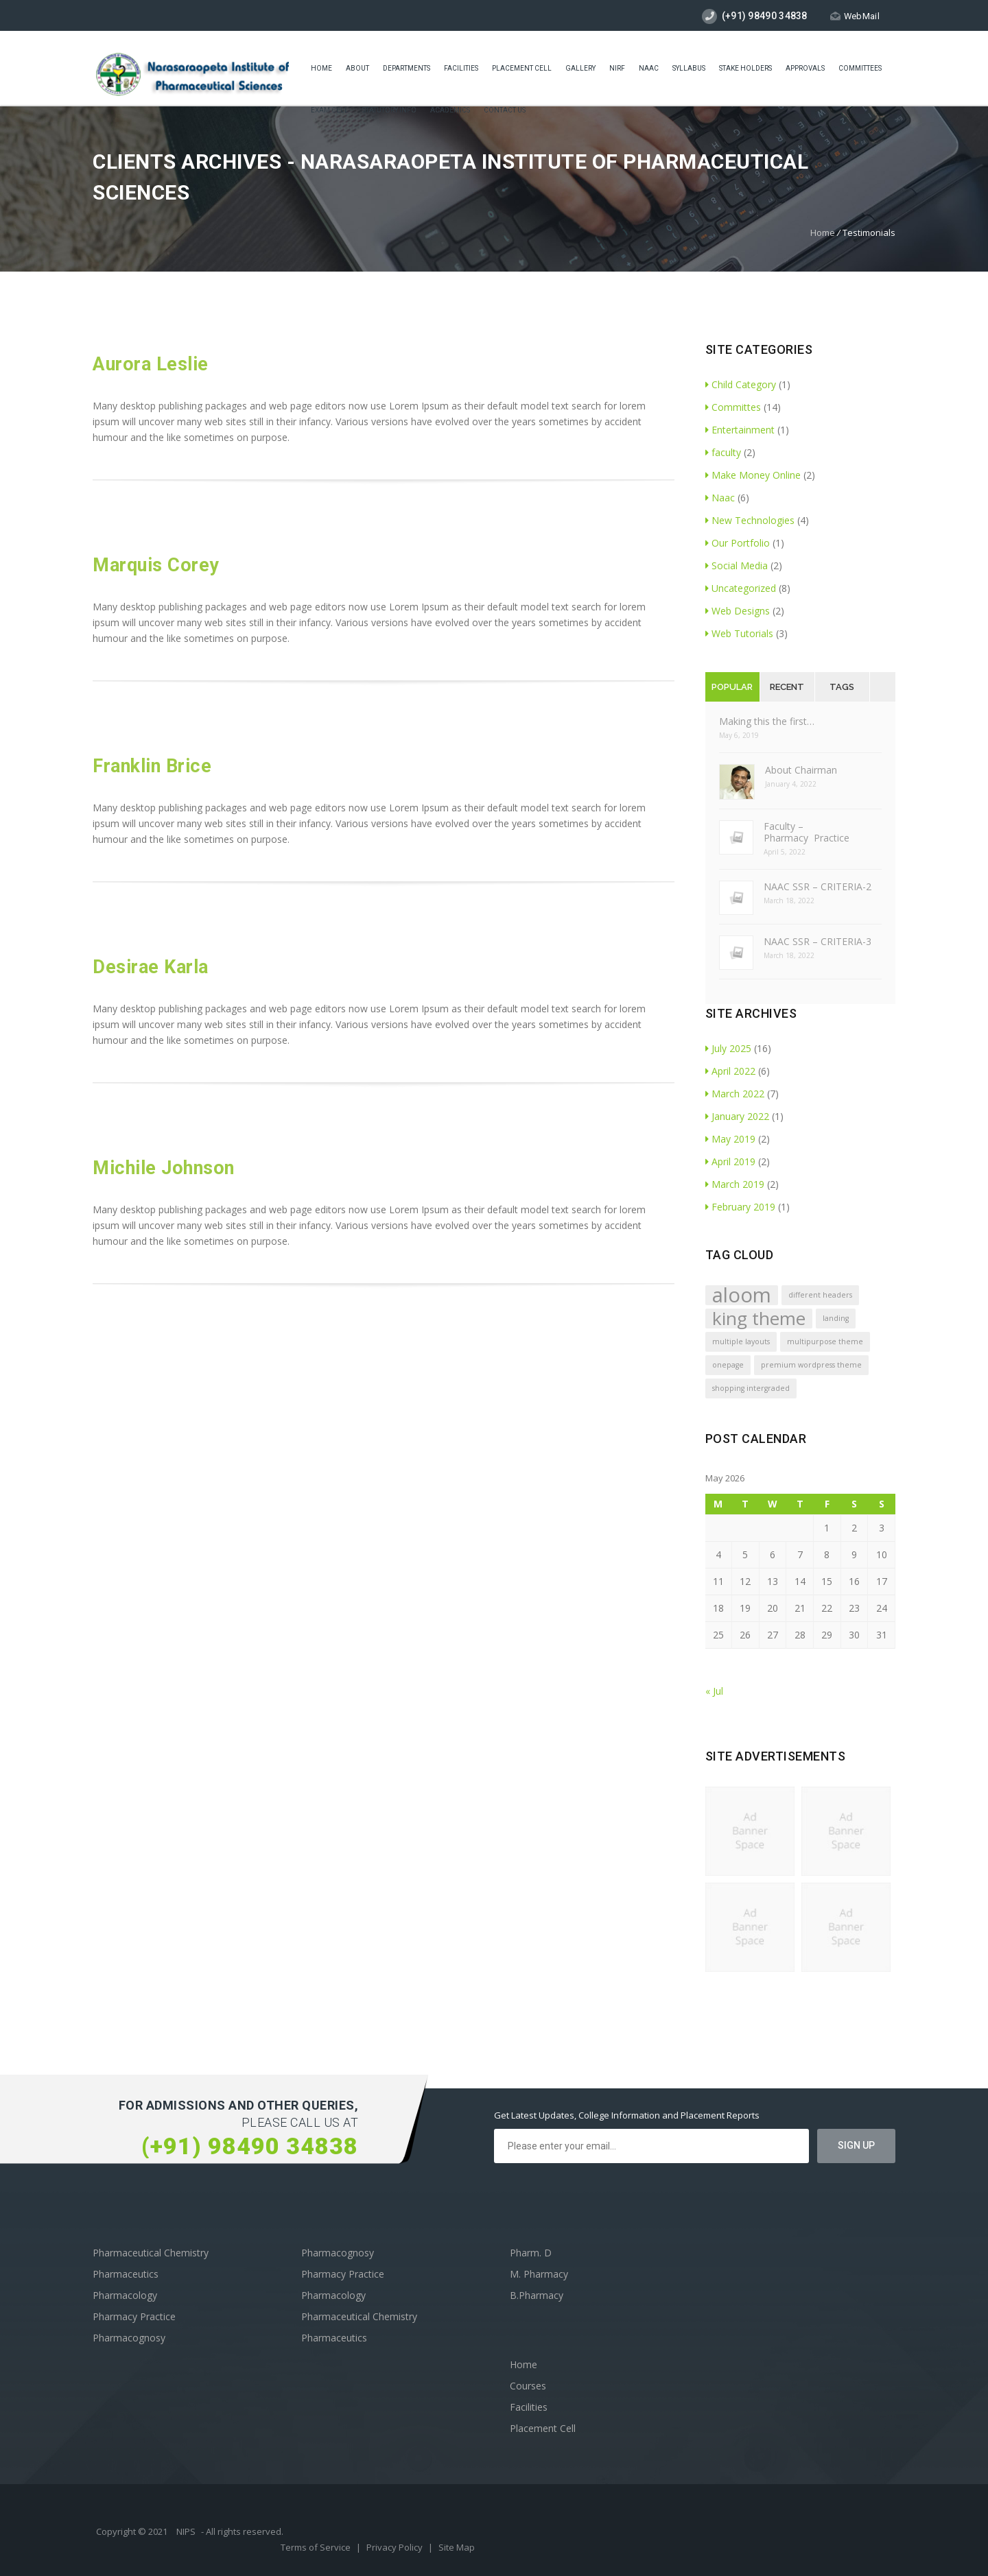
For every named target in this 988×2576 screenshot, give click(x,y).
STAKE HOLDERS (745, 69)
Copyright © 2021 (132, 2531)
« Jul (714, 1690)
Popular (732, 687)
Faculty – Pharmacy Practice (806, 832)
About (357, 69)
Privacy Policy (395, 2547)
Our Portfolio (737, 542)
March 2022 (734, 1093)
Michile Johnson (164, 1168)
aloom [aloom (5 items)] (741, 1295)
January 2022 (737, 1116)
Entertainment (740, 429)
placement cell (522, 69)
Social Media (736, 565)
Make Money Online (753, 474)
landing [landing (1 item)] (836, 1318)
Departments (406, 69)
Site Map (456, 2547)
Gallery (580, 69)
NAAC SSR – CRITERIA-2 (817, 886)
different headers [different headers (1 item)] (820, 1295)
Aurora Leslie (151, 364)
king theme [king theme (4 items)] (758, 1318)
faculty (723, 452)
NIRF (617, 69)
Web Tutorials (739, 633)
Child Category (740, 384)
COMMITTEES (860, 69)
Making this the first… (766, 721)
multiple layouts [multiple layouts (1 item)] (741, 1341)
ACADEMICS (450, 111)
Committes (733, 407)
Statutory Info (389, 111)
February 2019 (740, 1206)
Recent (787, 687)
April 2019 (730, 1161)
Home (321, 69)
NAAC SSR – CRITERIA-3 (817, 941)
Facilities (461, 69)
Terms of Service (317, 2547)
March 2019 (734, 1184)
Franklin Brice (152, 766)
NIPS (186, 2531)
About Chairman (801, 770)
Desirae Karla (151, 967)
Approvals (805, 69)
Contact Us (505, 111)
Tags (842, 687)
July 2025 (728, 1048)
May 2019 (730, 1138)
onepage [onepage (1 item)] (728, 1365)
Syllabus (688, 69)
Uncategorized (740, 588)
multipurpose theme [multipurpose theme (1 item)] (825, 1341)
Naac (649, 69)
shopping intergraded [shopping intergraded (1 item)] (751, 1388)
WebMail (855, 16)
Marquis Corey (156, 565)
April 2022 (730, 1070)
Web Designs (737, 610)
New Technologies (750, 520)
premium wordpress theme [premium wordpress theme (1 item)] (811, 1365)
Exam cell (330, 111)
